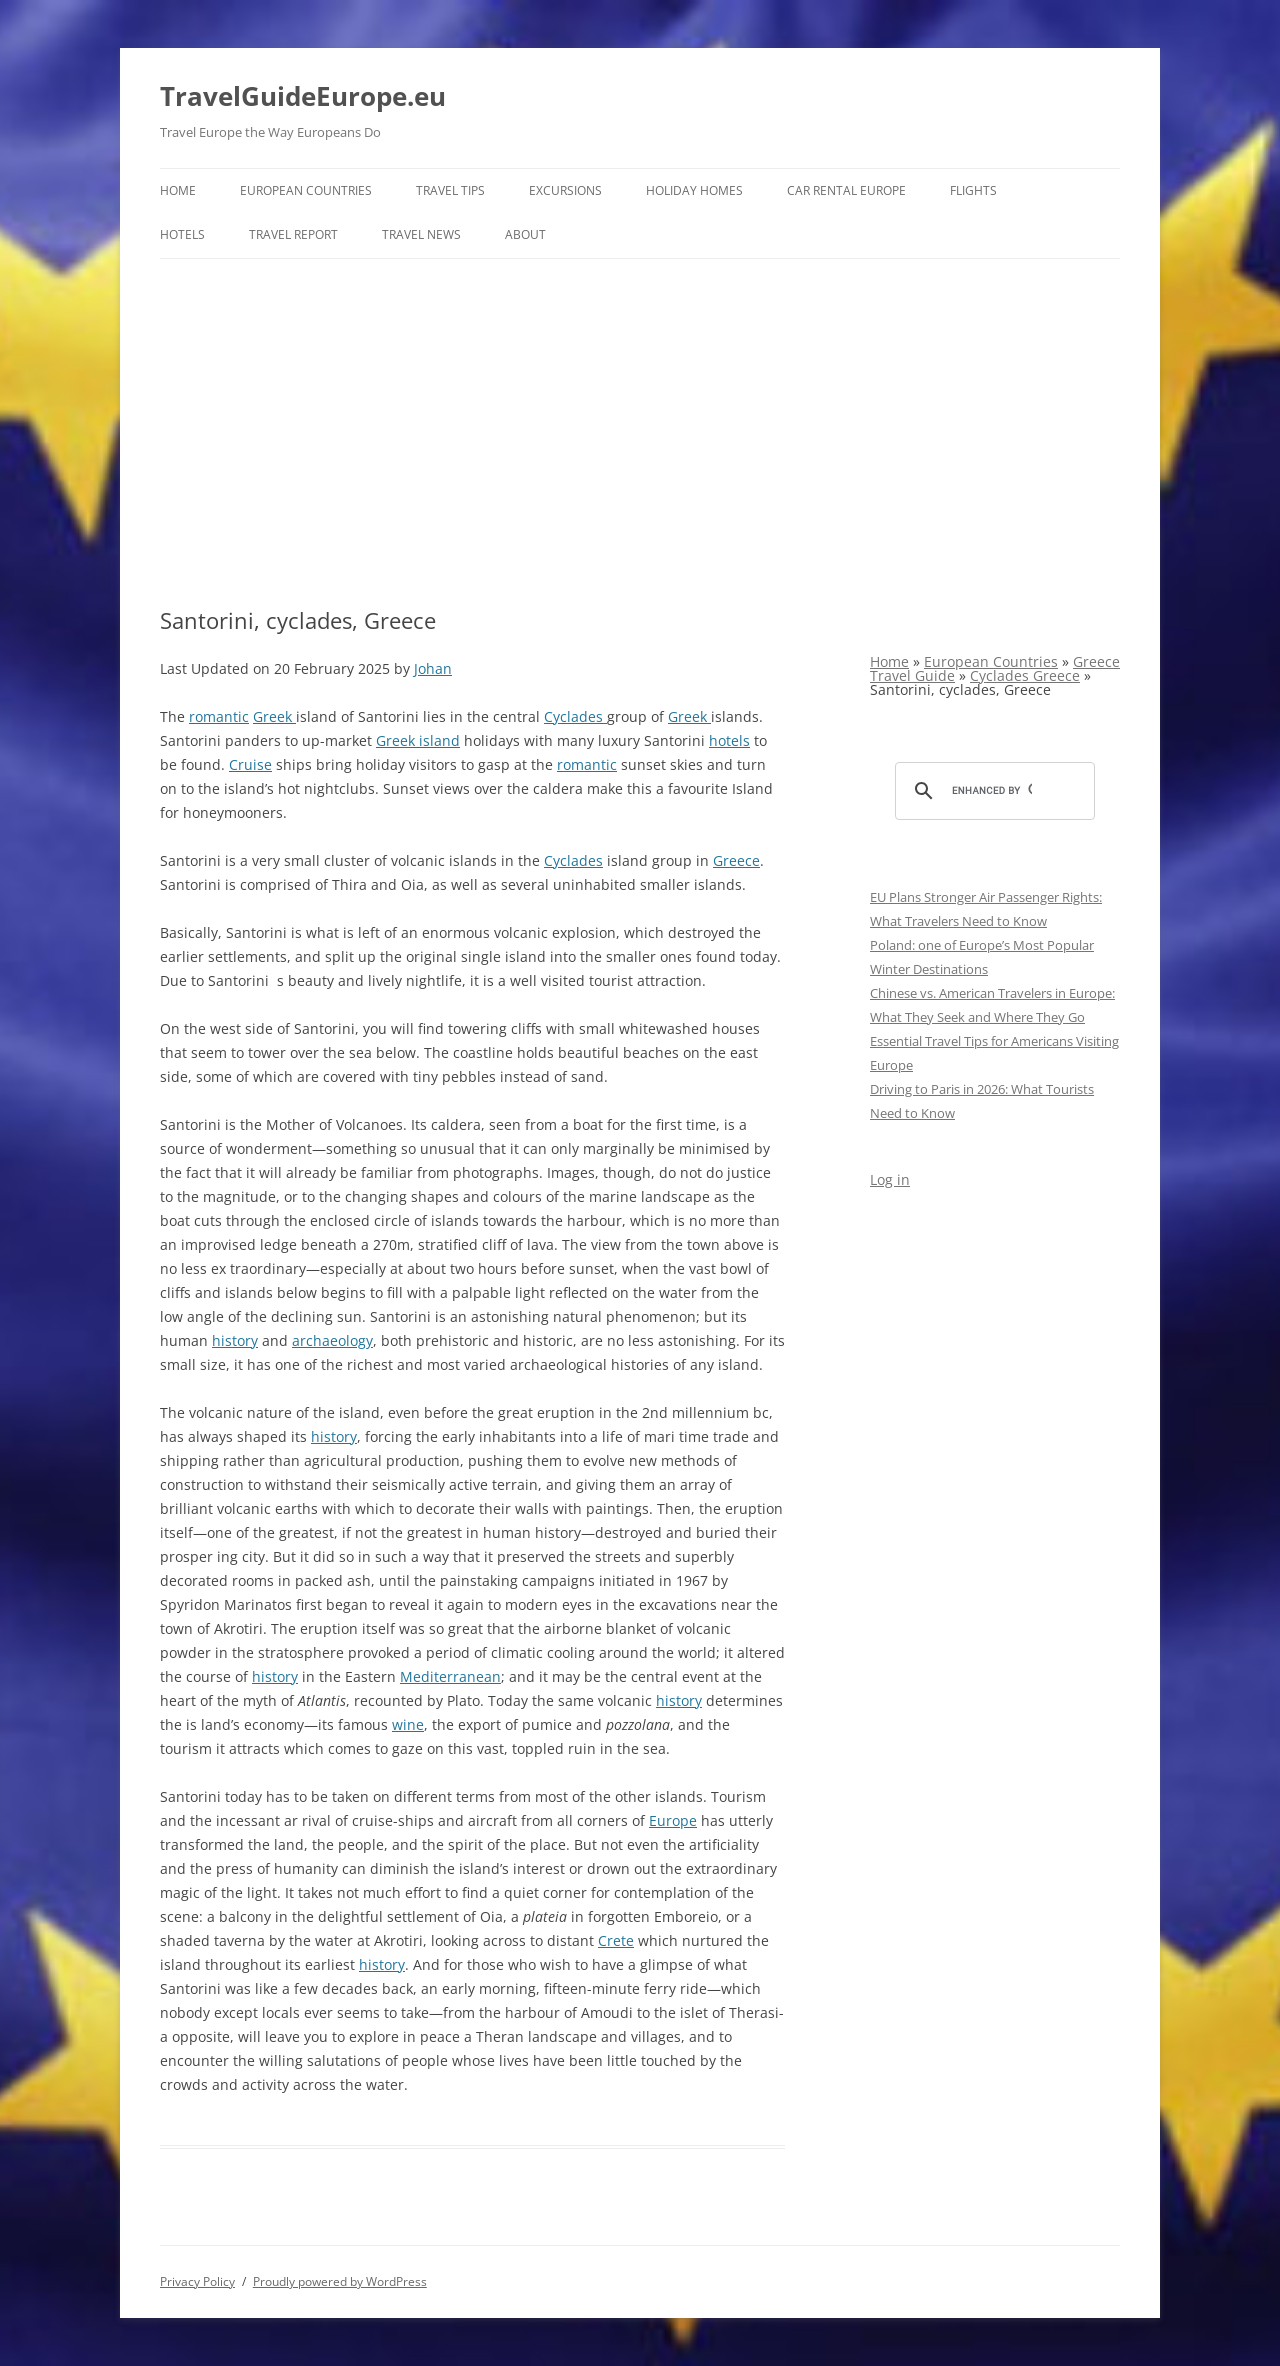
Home (178, 190)
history (235, 1340)
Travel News (421, 234)
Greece (736, 860)
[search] (992, 791)
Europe (673, 1820)
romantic (219, 716)
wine (408, 1724)
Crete (616, 1940)
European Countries (306, 190)
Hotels (182, 234)
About (525, 234)
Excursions (565, 190)
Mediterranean (450, 1676)
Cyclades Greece (1025, 675)
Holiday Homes (694, 190)
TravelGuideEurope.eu (303, 96)
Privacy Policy (197, 2281)
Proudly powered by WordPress (340, 2281)
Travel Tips (450, 190)
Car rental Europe (846, 190)
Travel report (293, 234)
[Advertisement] (640, 409)
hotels (729, 740)
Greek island (418, 740)
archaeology (332, 1340)
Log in (890, 1179)
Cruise (250, 764)
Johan (433, 668)
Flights (973, 190)
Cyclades (575, 716)
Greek (274, 716)
